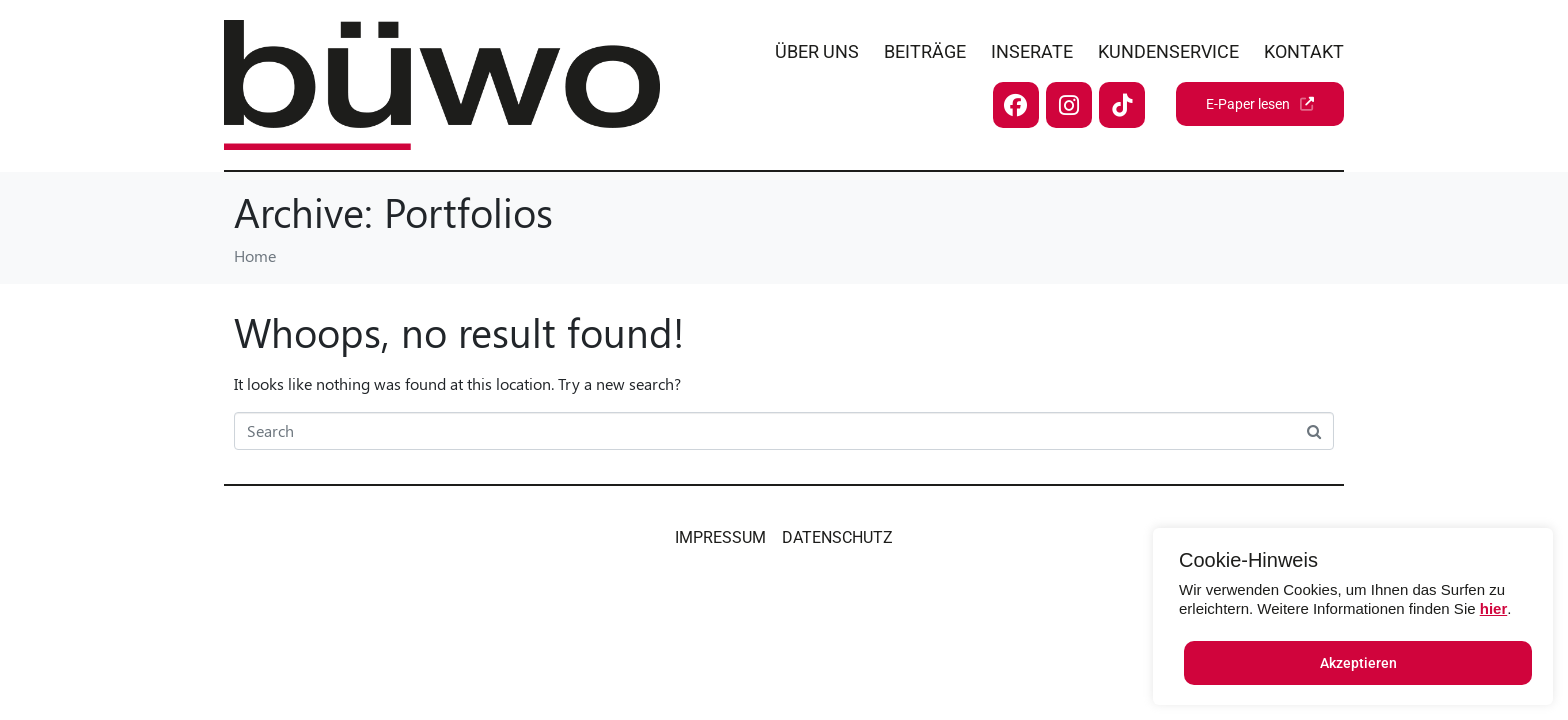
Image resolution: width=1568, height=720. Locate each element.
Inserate (1032, 51)
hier (1494, 608)
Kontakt (1304, 51)
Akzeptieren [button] (1358, 663)
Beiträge (925, 51)
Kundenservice (1168, 51)
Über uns (817, 51)
